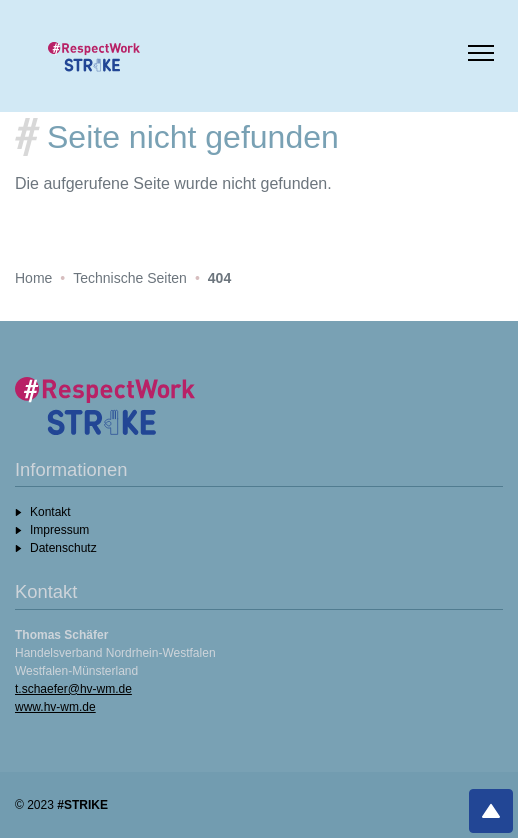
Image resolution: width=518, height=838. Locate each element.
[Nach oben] (491, 811)
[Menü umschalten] (481, 56)
